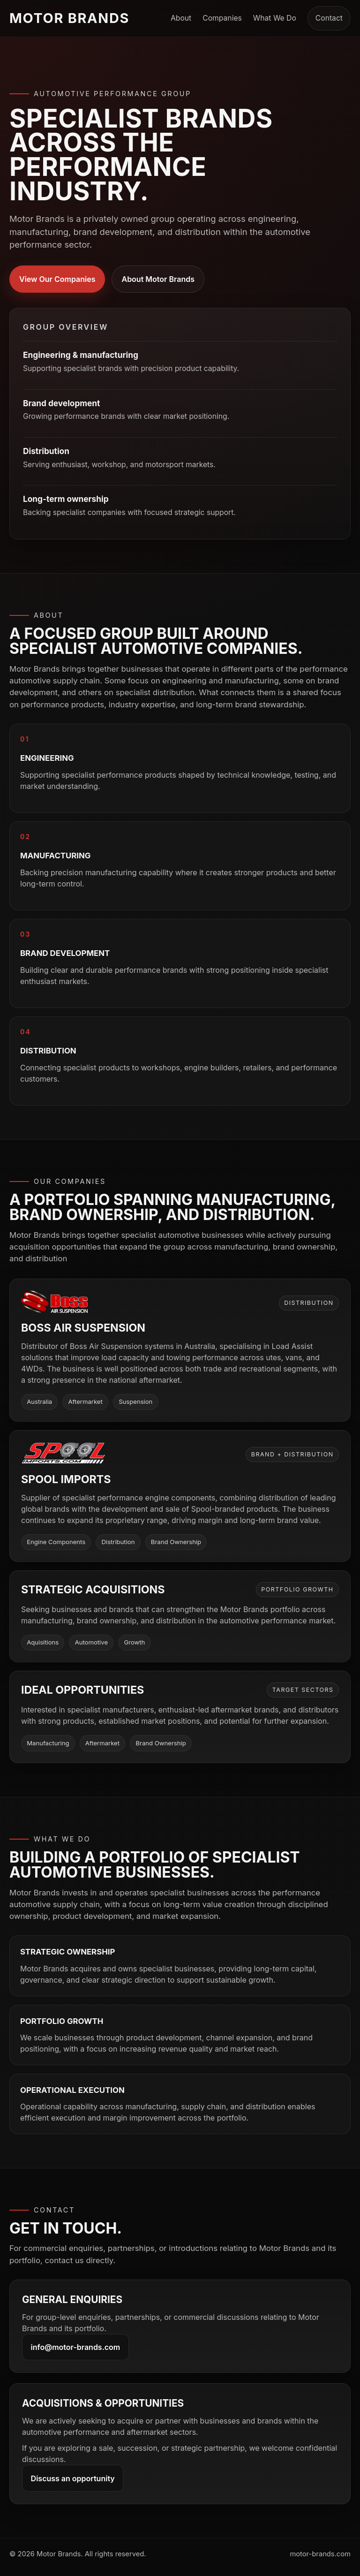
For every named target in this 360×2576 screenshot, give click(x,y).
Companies (222, 18)
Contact (329, 18)
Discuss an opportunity (73, 2478)
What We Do (274, 18)
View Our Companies (57, 279)
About (181, 18)
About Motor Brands (157, 279)
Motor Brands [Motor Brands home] (69, 18)
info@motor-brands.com (75, 2347)
